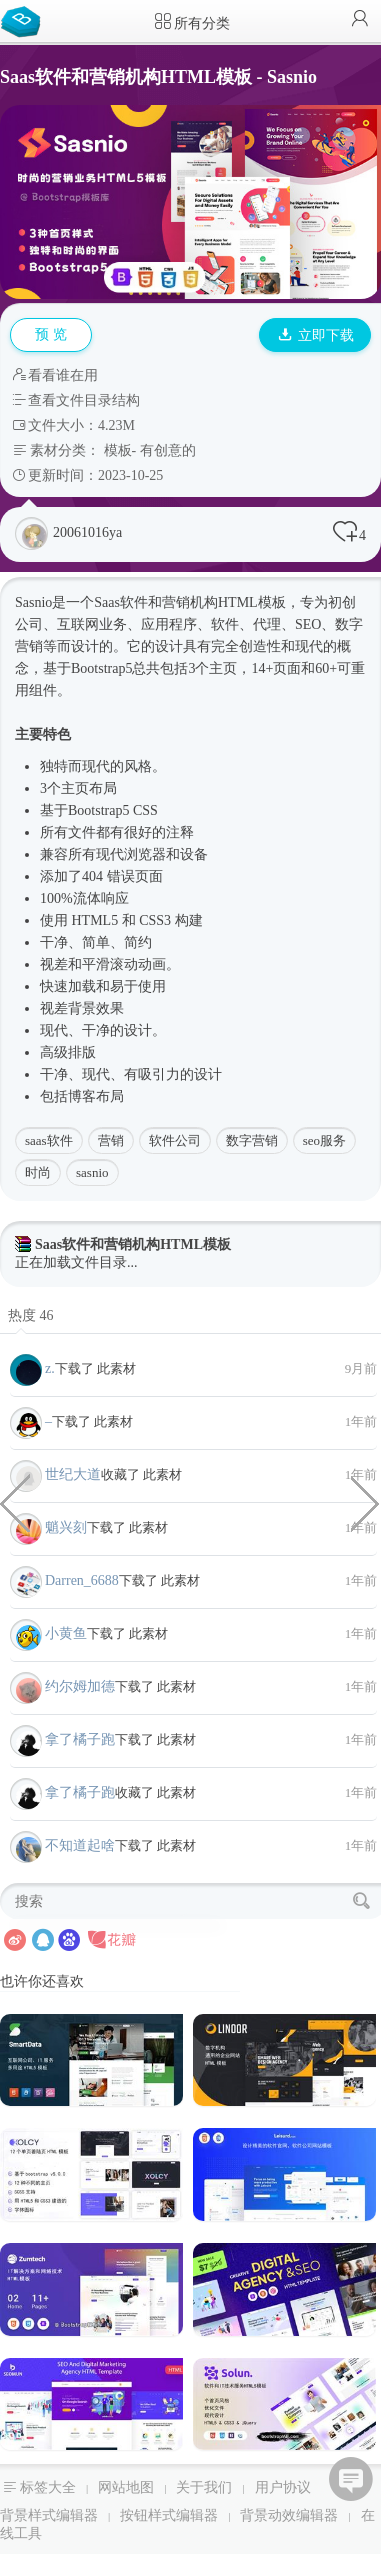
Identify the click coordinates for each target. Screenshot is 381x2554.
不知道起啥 (80, 1845)
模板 (118, 450)
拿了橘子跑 (80, 1739)
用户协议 (283, 2487)
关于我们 (204, 2487)
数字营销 (252, 1140)
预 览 (51, 334)
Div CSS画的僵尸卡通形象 (15, 1502)
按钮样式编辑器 (169, 2515)
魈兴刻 (66, 1527)
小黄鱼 (66, 1633)
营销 (111, 1140)
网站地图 (126, 2487)
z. (50, 1368)
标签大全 (48, 2487)
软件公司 (175, 1140)
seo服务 (324, 1140)
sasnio (92, 1172)
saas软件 (49, 1140)
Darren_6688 (82, 1580)
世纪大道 (73, 1474)
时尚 (38, 1172)
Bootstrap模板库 (25, 20)
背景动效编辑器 (289, 2515)
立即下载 (316, 335)
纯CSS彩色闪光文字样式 (366, 1502)
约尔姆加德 (80, 1686)
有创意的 (168, 450)
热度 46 (31, 1315)
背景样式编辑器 (49, 2515)
